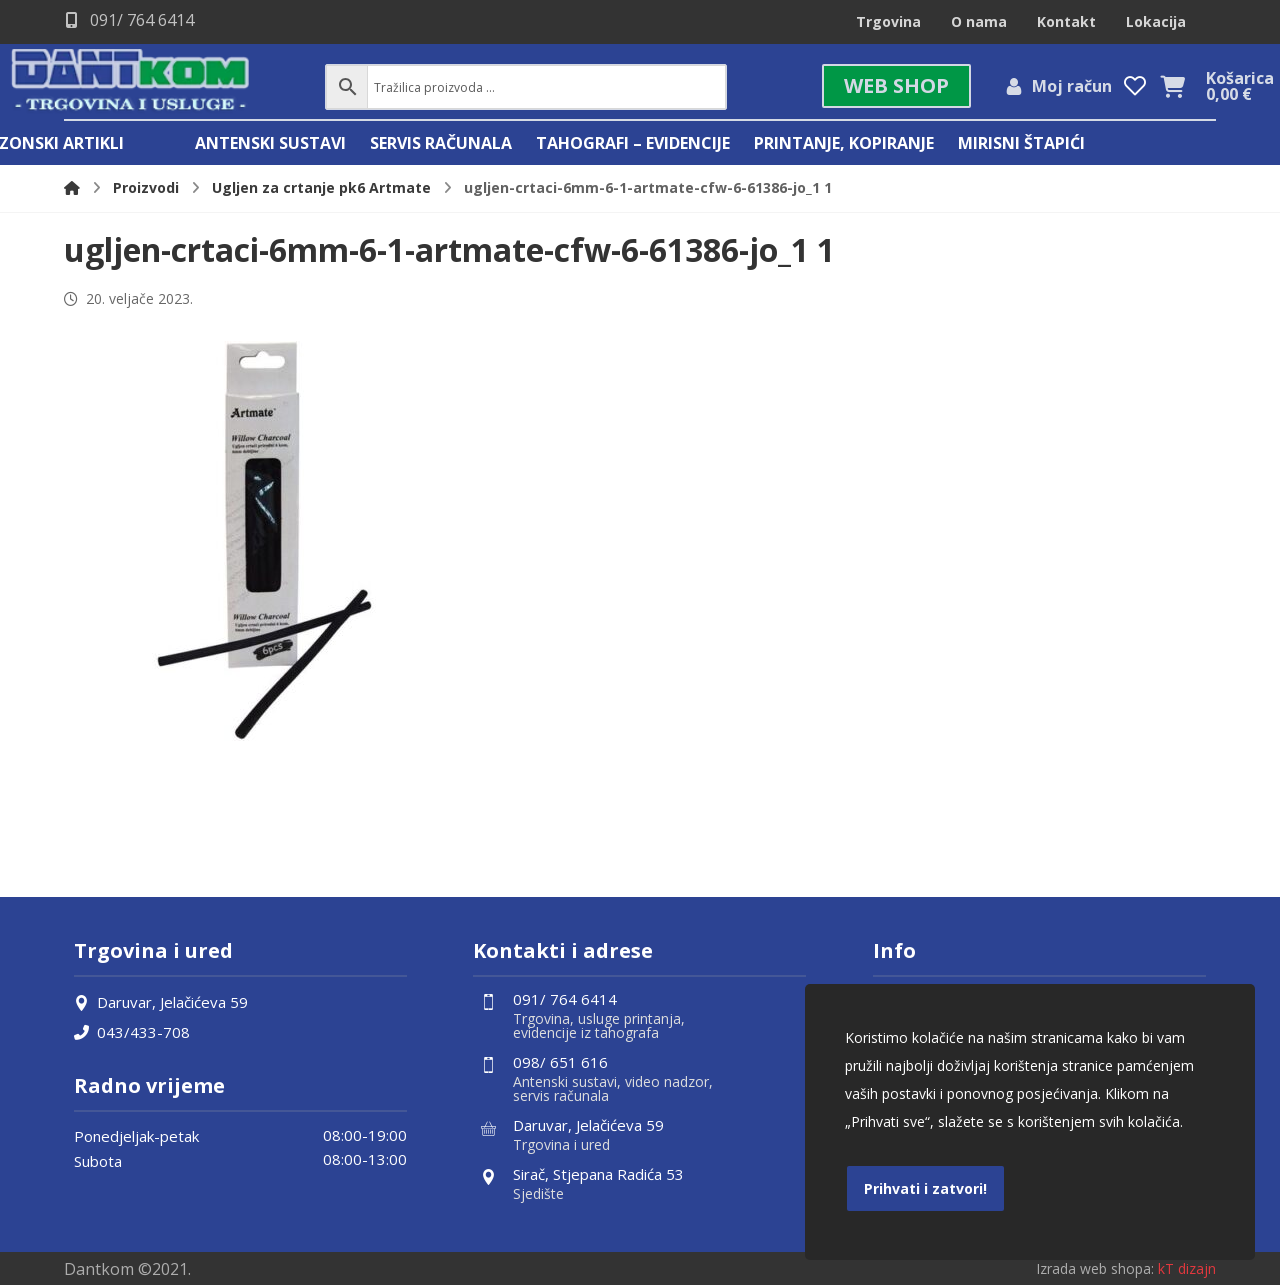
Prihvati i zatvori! (925, 1188)
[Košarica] (1173, 85)
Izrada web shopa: (1095, 1268)
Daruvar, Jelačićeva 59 (161, 1002)
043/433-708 (132, 1032)
